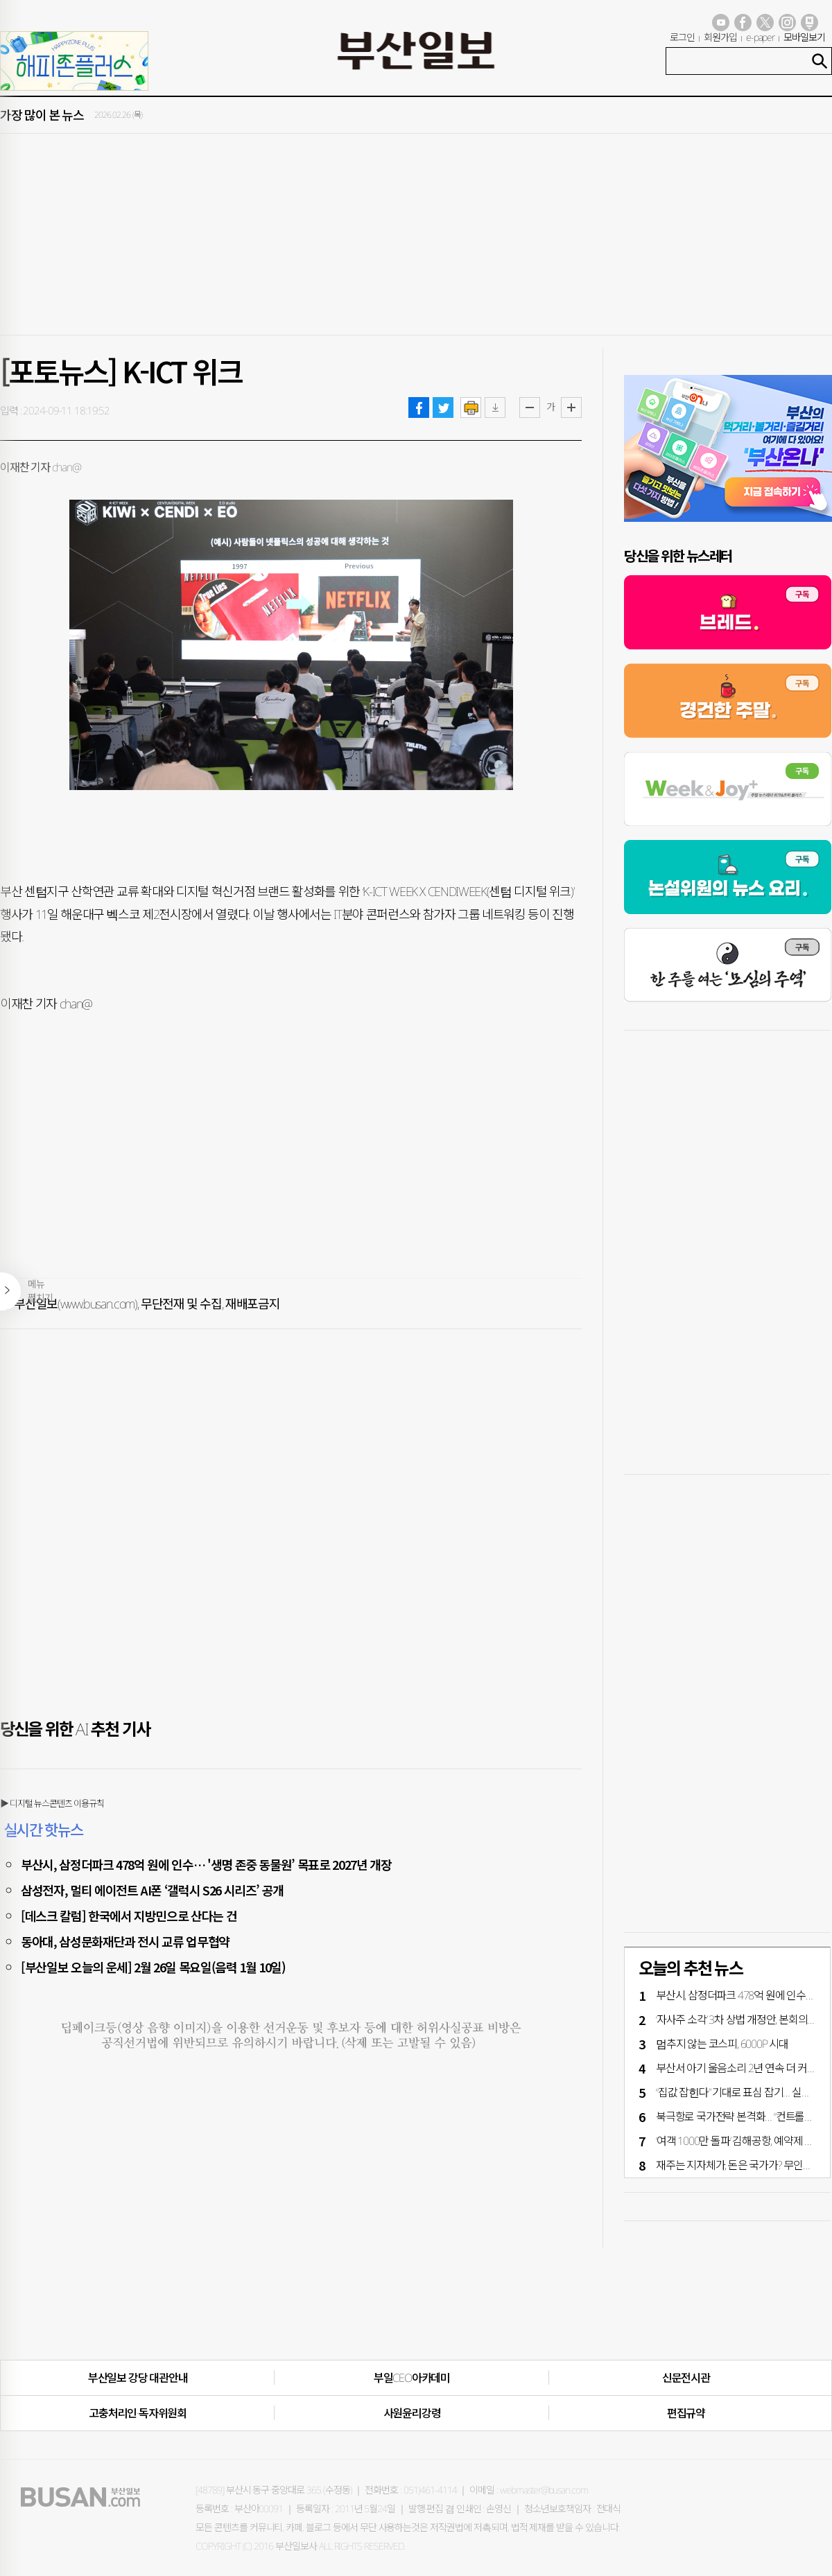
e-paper (760, 37)
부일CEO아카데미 (412, 2377)
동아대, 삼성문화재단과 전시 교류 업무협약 (125, 1941)
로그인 (682, 37)
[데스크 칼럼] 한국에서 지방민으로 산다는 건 (128, 1916)
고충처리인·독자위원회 (138, 2413)
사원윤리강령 (412, 2413)
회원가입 (720, 37)
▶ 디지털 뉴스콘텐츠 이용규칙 (52, 1803)
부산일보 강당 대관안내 (138, 2377)
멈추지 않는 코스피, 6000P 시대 (722, 2043)
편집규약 (686, 2413)
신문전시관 (686, 2377)
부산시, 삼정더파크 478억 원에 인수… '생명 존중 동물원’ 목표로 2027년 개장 (206, 1864)
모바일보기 (804, 37)
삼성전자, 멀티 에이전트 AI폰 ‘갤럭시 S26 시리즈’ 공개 (152, 1890)
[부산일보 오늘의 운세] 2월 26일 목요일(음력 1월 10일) (153, 1967)
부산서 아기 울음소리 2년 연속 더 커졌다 (741, 2068)
